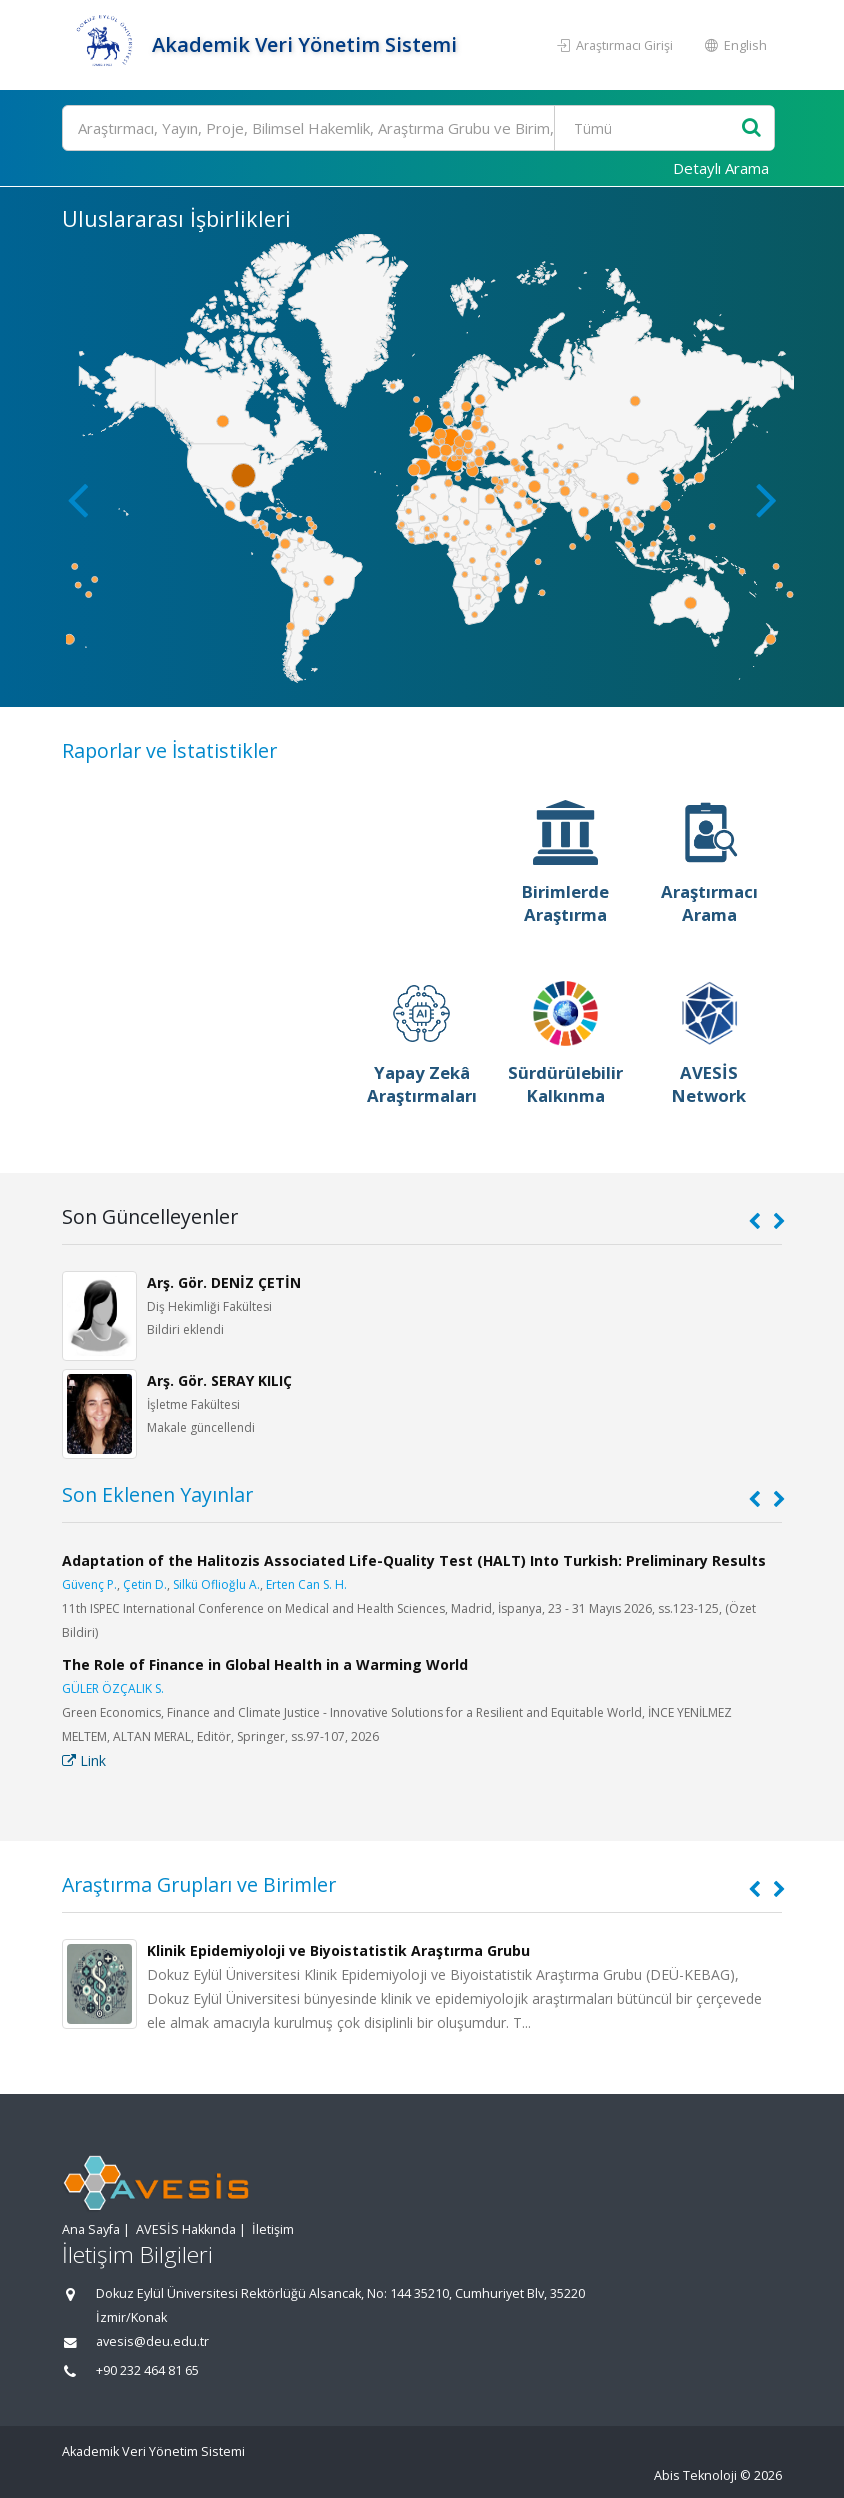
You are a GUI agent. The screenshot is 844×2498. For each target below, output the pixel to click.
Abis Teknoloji (695, 2475)
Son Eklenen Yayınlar (157, 1494)
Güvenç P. (89, 1584)
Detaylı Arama (721, 168)
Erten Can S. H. (306, 1584)
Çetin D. (145, 1584)
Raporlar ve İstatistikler (169, 750)
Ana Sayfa (91, 2229)
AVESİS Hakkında (186, 2229)
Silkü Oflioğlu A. (216, 1584)
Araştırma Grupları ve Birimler (199, 1884)
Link (84, 1760)
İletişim (273, 2229)
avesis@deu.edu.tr (152, 2341)
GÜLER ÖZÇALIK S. (113, 1688)
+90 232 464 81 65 (147, 2370)
